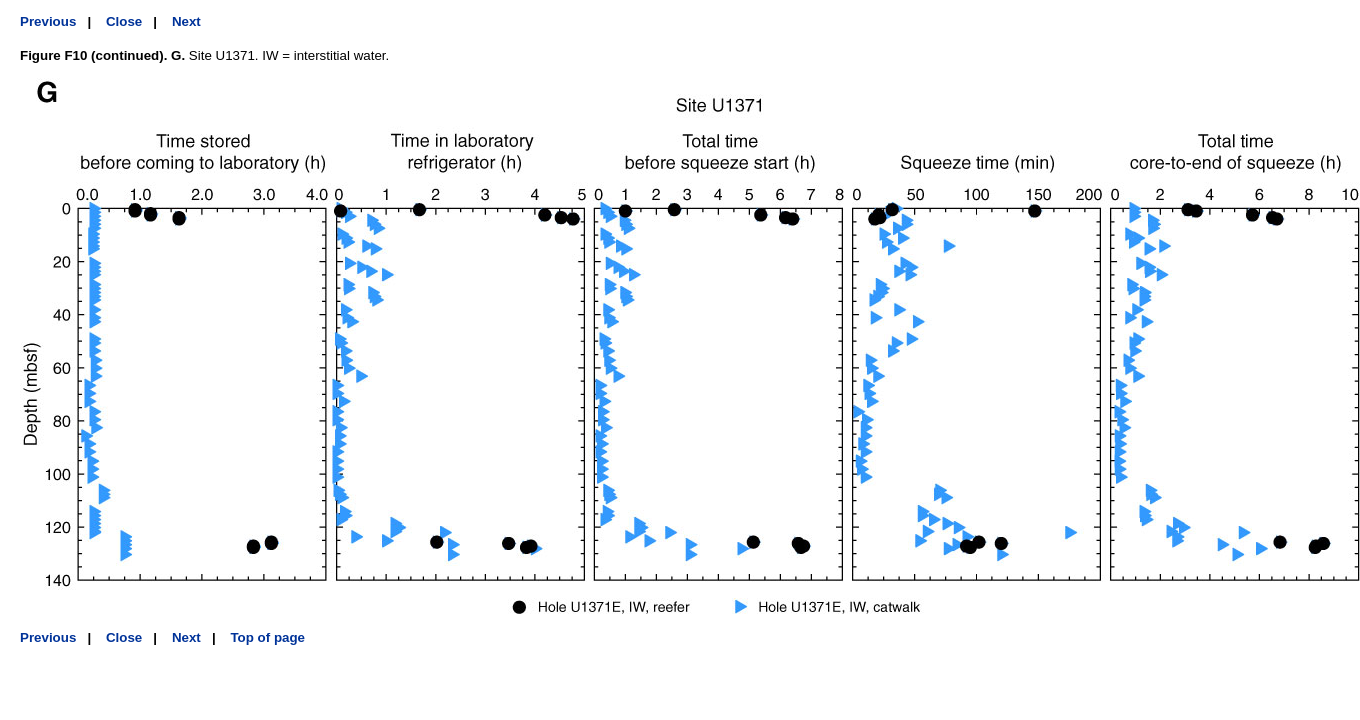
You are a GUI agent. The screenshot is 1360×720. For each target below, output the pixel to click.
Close (124, 21)
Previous (48, 21)
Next (186, 21)
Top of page (267, 637)
